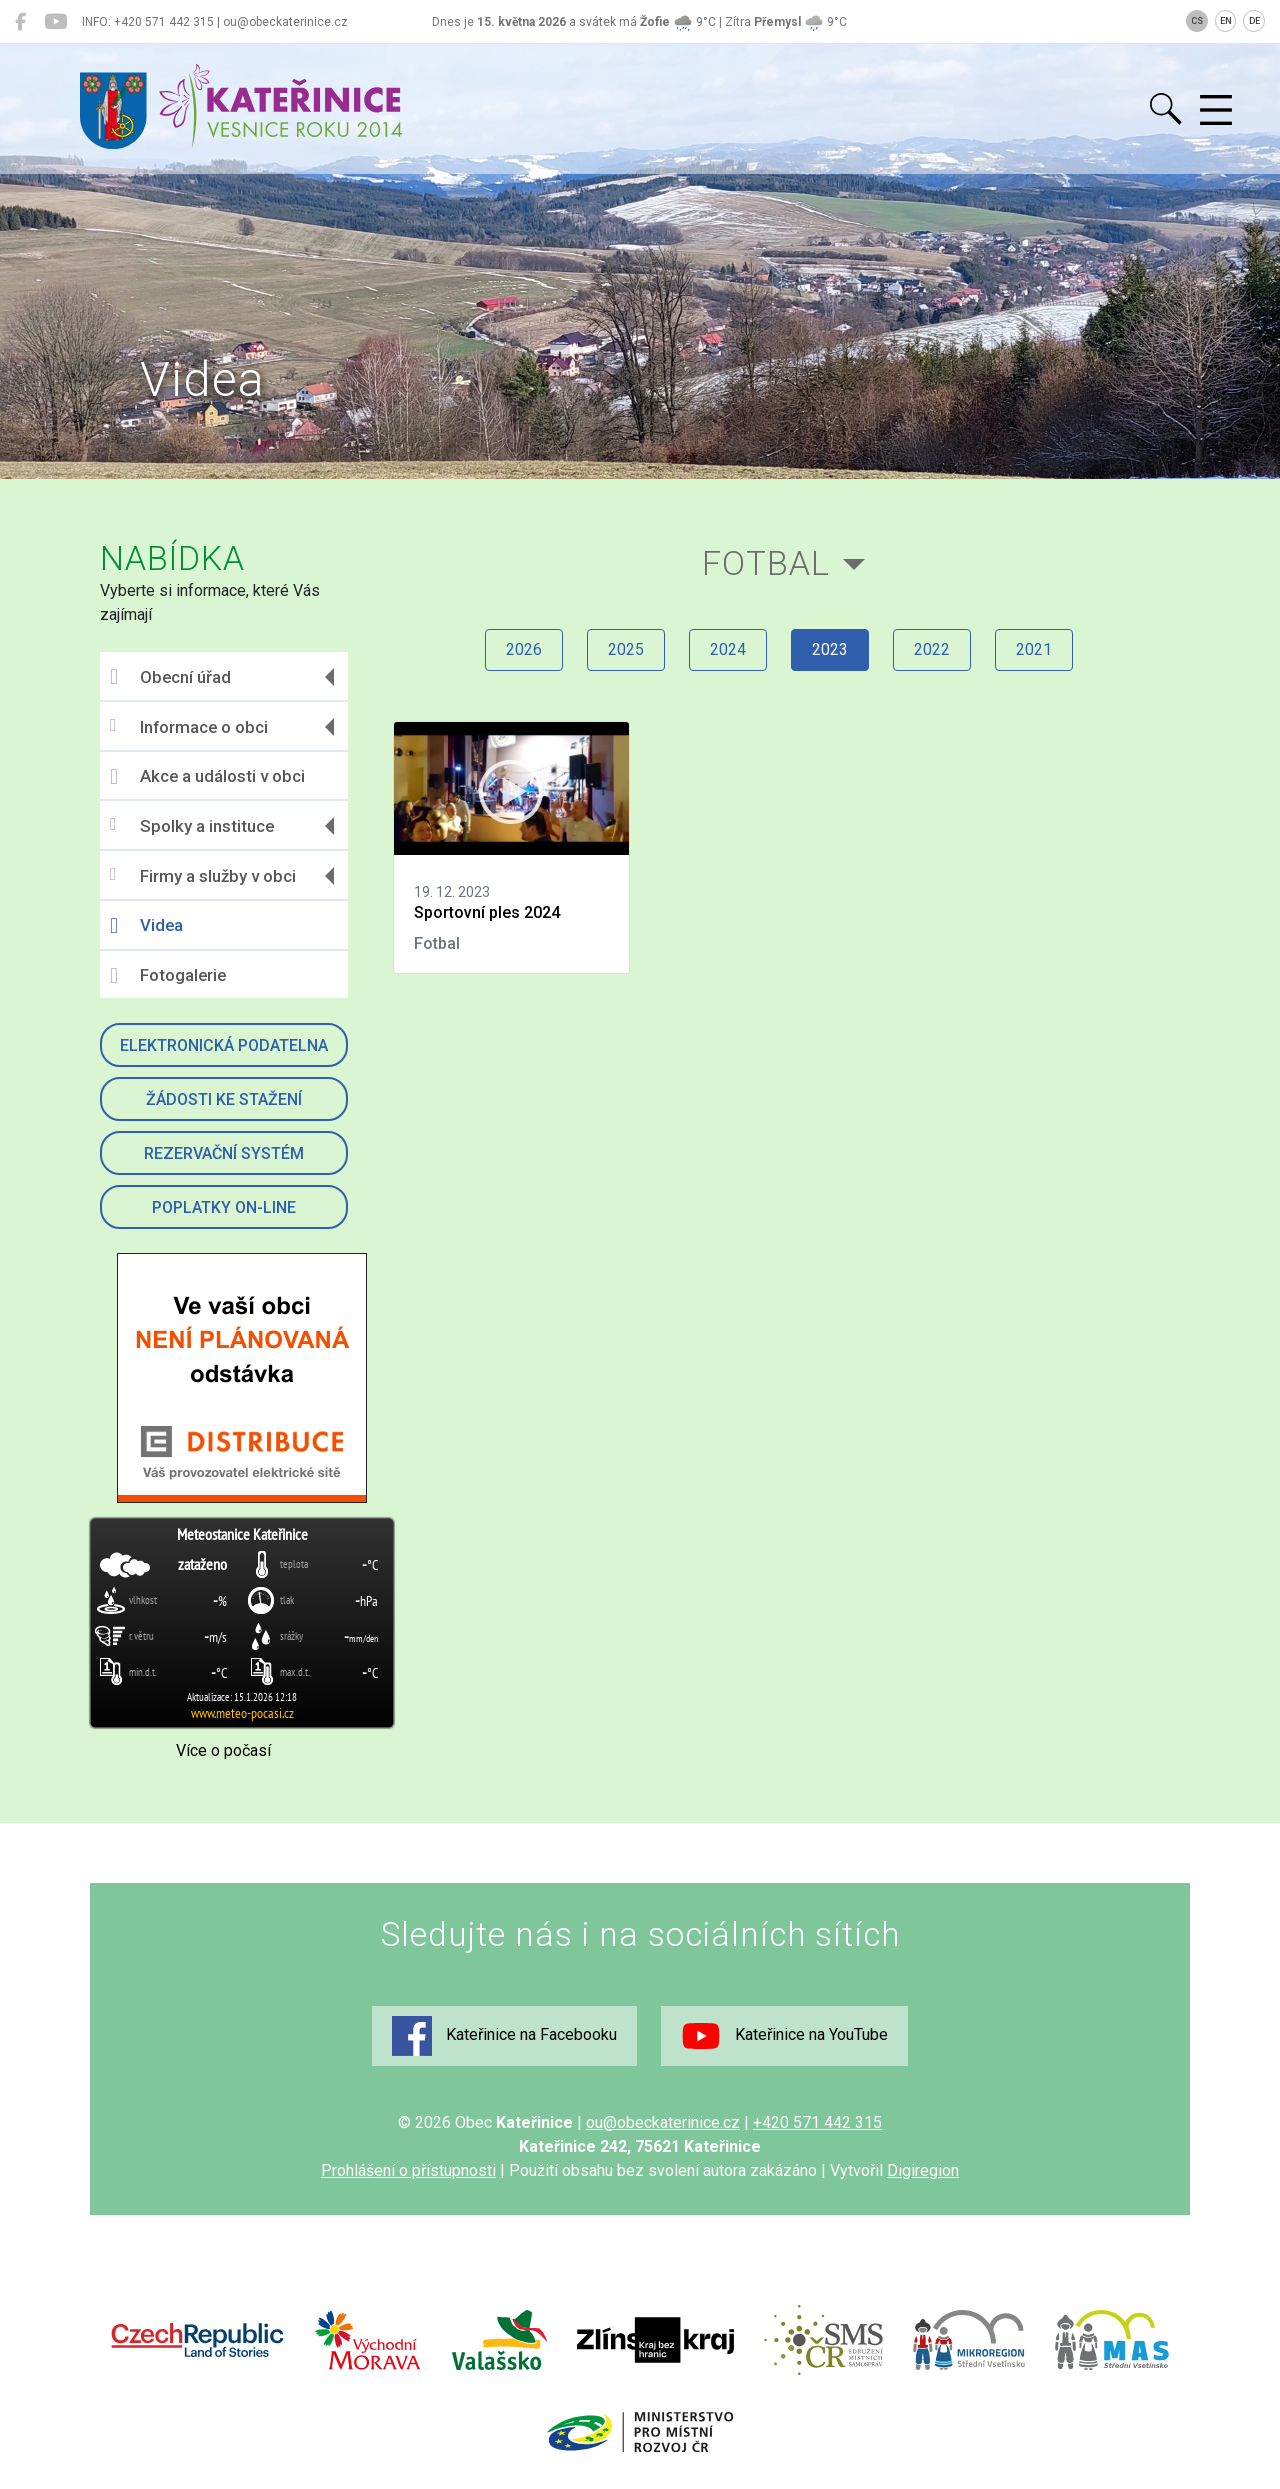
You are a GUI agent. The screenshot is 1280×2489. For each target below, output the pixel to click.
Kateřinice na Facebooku (504, 2036)
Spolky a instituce (192, 825)
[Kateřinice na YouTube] (55, 22)
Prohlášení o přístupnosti (408, 2170)
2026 (524, 649)
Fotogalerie (168, 976)
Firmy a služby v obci (203, 875)
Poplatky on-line (224, 1207)
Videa (146, 926)
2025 (626, 649)
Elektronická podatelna (224, 1045)
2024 (728, 649)
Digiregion (923, 2170)
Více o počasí (223, 1750)
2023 (830, 649)
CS (1197, 21)
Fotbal (766, 563)
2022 (932, 649)
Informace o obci (189, 726)
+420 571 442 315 (817, 2122)
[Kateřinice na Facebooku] (20, 22)
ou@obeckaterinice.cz (663, 2122)
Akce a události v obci (207, 777)
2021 (1034, 649)
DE (1254, 21)
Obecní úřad (170, 677)
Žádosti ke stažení (224, 1099)
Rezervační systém (224, 1153)
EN (1226, 21)
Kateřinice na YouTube (784, 2036)
